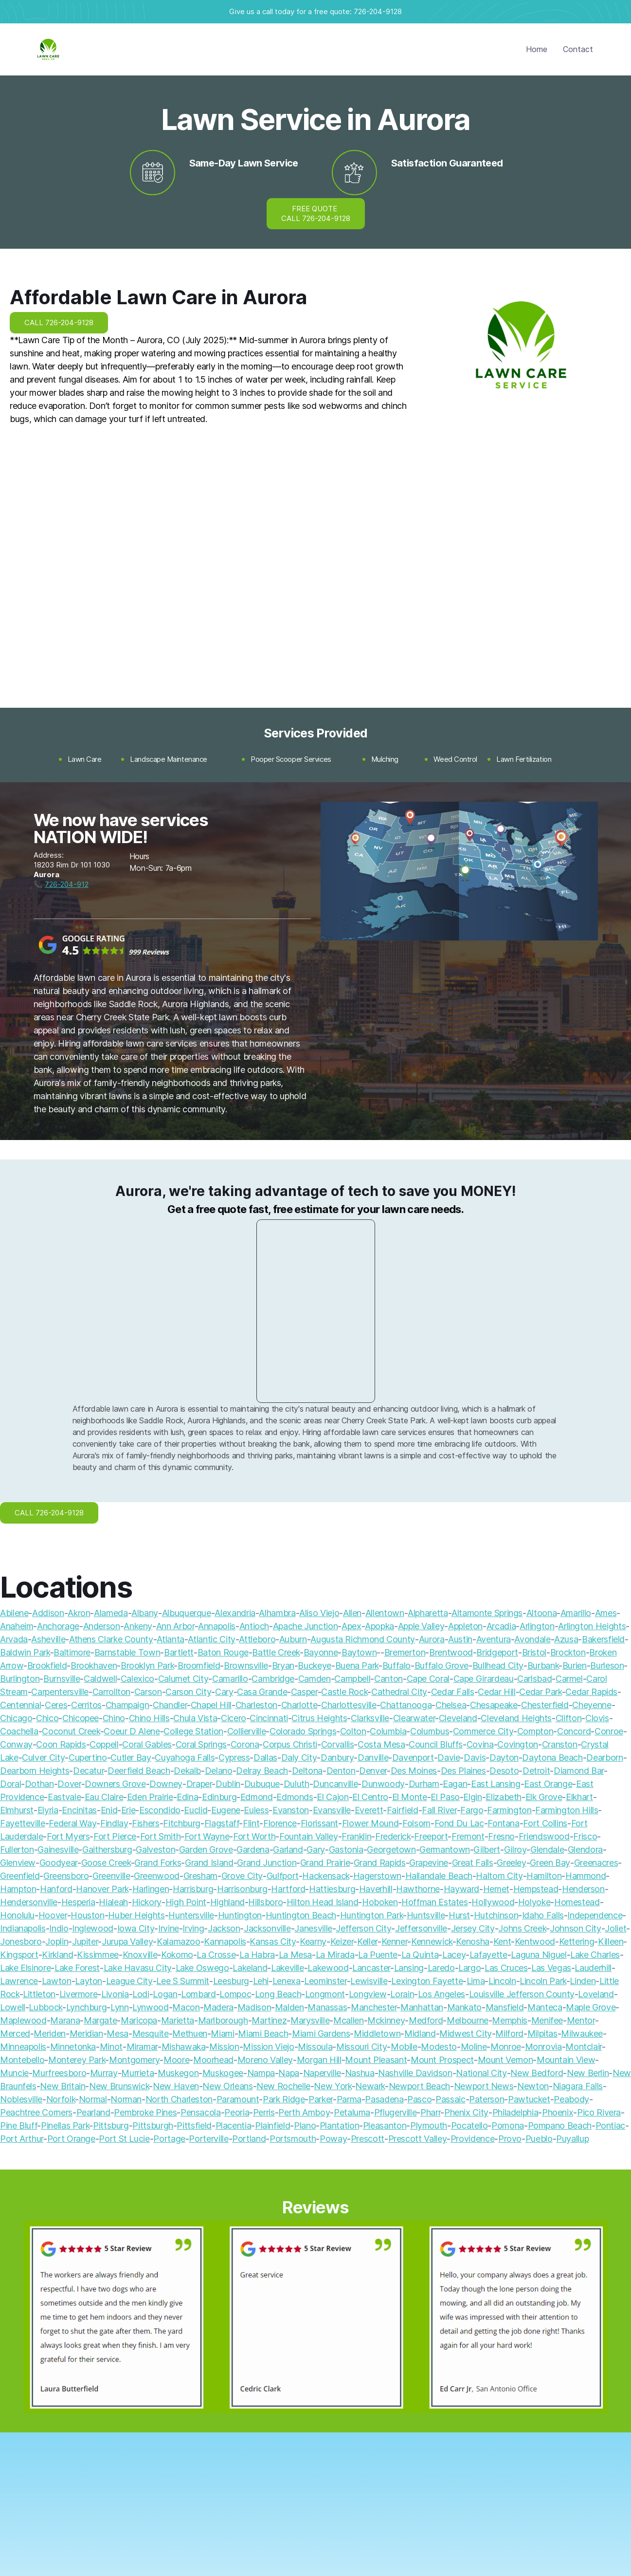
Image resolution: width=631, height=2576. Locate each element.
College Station (193, 1731)
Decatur (88, 1771)
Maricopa (139, 2020)
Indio (58, 1928)
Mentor (581, 2020)
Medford (426, 2020)
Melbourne (467, 2020)
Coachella (19, 1731)
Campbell (352, 1679)
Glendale (547, 1849)
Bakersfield (603, 1639)
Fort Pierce (114, 1836)
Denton (341, 1771)
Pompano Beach (560, 2125)
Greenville (111, 1876)
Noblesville (21, 2099)
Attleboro (257, 1639)
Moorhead (213, 2060)
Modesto (438, 2047)
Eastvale (64, 1797)
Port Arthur (21, 2139)
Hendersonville (28, 1902)
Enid (109, 1810)
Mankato (464, 2007)
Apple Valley (421, 1626)
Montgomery (134, 2060)
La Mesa (295, 1955)
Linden (582, 1981)
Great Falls (472, 1863)
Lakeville (287, 1968)
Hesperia (78, 1902)
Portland (249, 2139)
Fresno (501, 1836)
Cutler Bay (130, 1757)
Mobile (404, 2047)
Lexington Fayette (427, 1981)
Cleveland (458, 1718)
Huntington (240, 1915)
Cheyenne (591, 1705)
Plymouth (428, 2125)
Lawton (57, 1981)
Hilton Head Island (323, 1902)
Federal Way (72, 1823)
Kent (502, 1941)
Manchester (374, 2007)
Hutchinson (496, 1915)
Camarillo (230, 1679)
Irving (193, 1928)
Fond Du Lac (459, 1823)
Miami (222, 2033)
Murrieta (137, 2073)
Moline (474, 2047)
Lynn (119, 2007)
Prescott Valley (417, 2139)
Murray (104, 2073)
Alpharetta (428, 1613)
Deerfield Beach (139, 1771)
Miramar (142, 2047)
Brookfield (47, 1665)
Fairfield (402, 1810)
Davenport (413, 1757)
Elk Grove (543, 1797)
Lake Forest (77, 1968)
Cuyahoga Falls (185, 1757)
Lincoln (502, 1981)
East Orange (548, 1784)
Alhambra (277, 1613)
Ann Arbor (175, 1626)
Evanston (290, 1810)
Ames (606, 1613)
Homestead (577, 1902)
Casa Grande (262, 1692)
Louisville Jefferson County (522, 1994)
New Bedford (536, 2073)
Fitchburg (181, 1823)
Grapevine (428, 1863)
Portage (169, 2139)
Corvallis (337, 1744)
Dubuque (262, 1784)
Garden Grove (206, 1849)
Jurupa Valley (127, 1941)
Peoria (236, 2112)
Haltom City (499, 1876)
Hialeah (113, 1902)
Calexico (137, 1679)
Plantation (339, 2125)
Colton (353, 1731)
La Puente (377, 1955)
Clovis (597, 1718)
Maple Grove (590, 2007)
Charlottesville (349, 1705)
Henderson (583, 1889)
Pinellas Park (65, 2125)
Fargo (471, 1810)
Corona (245, 1744)
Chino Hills (149, 1718)
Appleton (465, 1626)
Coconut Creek (71, 1731)
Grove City (242, 1876)
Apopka (379, 1626)
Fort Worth (254, 1836)
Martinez (269, 2020)
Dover (69, 1784)
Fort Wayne (206, 1836)
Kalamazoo (178, 1941)
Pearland (93, 2112)
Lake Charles (595, 1955)
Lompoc (235, 1994)
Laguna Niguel (538, 1955)
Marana (65, 2020)
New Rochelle (283, 2086)
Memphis (509, 2020)
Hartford (288, 1889)
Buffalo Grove (442, 1665)
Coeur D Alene (132, 1731)
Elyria (47, 1810)
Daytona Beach (552, 1757)
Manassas (327, 2007)
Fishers (145, 1823)
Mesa (117, 2033)
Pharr (430, 2112)
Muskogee (222, 2073)
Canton (388, 1679)
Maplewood (23, 2020)
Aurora (432, 1639)
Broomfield (199, 1665)
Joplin (56, 1941)
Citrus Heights (319, 1718)
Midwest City (465, 2033)
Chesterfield (545, 1705)
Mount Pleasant (376, 2060)
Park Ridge (284, 2099)
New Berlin (588, 2073)
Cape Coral (428, 1679)
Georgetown (391, 1849)
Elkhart (579, 1797)
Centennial (20, 1705)
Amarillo (575, 1613)
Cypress (234, 1757)
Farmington (509, 1810)
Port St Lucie (124, 2139)
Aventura (493, 1639)
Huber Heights (136, 1915)
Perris (264, 2112)
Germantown (444, 1849)
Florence (280, 1823)
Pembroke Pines (145, 2112)
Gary (315, 1849)
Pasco (419, 2099)
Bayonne (321, 1652)
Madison (254, 2007)
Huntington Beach (301, 1915)
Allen (352, 1613)
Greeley (511, 1863)
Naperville (322, 2073)
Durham (424, 1784)
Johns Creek (522, 1928)
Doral (10, 1784)
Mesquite (150, 2033)
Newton (533, 2086)
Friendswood (544, 1836)
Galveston (155, 1849)
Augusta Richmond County (362, 1639)
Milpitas (542, 2033)
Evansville (332, 1810)
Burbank (543, 1665)
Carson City (188, 1692)
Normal (93, 2099)
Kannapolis (225, 1941)
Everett (369, 1810)
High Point (185, 1902)
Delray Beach (262, 1771)
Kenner (394, 1941)
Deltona (307, 1771)
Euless (256, 1810)
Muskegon (178, 2073)
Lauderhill (593, 1968)
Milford (509, 2033)
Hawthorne (418, 1889)
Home (536, 49)
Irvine (168, 1928)
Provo (510, 2139)
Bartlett (179, 1652)
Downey (165, 1784)
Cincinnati (269, 1718)
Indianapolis (23, 1928)
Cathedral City (399, 1692)
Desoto (504, 1771)
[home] (48, 49)
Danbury (337, 1757)
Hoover (52, 1915)
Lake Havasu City (138, 1968)
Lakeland (250, 1968)
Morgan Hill (319, 2060)
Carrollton (111, 1692)
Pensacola (200, 2112)
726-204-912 (67, 884)
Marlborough (223, 2020)
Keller (367, 1941)
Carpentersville (60, 1692)
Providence (472, 2139)
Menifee (547, 2020)
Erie (128, 1810)
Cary (224, 1692)
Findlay (114, 1823)
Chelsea (450, 1705)
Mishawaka (184, 2047)
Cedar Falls (452, 1692)
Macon (185, 2007)
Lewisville (368, 1981)
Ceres (56, 1705)
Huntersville (191, 1915)
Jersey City (473, 1928)
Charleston (256, 1705)
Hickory (147, 1902)
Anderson (101, 1626)
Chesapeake (493, 1705)
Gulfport (283, 1876)
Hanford (56, 1889)
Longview (368, 1994)
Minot (111, 2047)
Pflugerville (395, 2112)
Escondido (159, 1810)
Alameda (110, 1613)
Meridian (86, 2033)
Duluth (296, 1784)
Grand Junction (266, 1863)
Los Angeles (441, 1994)
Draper (199, 1784)
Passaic (450, 2099)
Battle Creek (276, 1652)
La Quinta (420, 1955)
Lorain (402, 1994)
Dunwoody (383, 1784)
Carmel (569, 1679)
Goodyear (58, 1863)
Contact (578, 49)
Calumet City (183, 1679)
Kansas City (273, 1941)
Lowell (12, 2007)
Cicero (233, 1718)
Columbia (388, 1731)
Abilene (14, 1613)
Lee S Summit (182, 1981)
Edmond (256, 1797)
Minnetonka (73, 2047)
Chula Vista (195, 1718)
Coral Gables (147, 1744)
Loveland (595, 1994)
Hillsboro (265, 1902)
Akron (79, 1613)
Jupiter (85, 1941)
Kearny (313, 1941)
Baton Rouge (223, 1652)
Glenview (18, 1863)
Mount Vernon (505, 2060)
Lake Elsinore (25, 1968)
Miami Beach (263, 2033)
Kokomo (177, 1955)
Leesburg (231, 1981)
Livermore (78, 1994)
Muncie (14, 2073)
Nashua (360, 2073)
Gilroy (515, 1849)
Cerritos (86, 1705)
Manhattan (421, 2007)
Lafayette (488, 1955)
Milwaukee (582, 2033)
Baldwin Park (25, 1652)
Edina (187, 1797)
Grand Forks (157, 1863)
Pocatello (469, 2125)
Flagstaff (221, 1823)
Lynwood (150, 2007)
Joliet (615, 1928)
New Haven (176, 2086)
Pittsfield (194, 2125)
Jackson (224, 1928)
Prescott (367, 2139)
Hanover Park (102, 1889)
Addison (48, 1613)
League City (129, 1981)
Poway (333, 2139)
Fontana (503, 1823)
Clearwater (414, 1718)
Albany (144, 1613)
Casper (304, 1692)
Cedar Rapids (591, 1692)
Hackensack (325, 1876)
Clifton (568, 1718)
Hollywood (492, 1902)
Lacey (454, 1955)
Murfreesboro (59, 2073)
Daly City (299, 1757)
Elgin (472, 1797)
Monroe (505, 2047)
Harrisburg (193, 1889)
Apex (351, 1626)
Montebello (22, 2060)
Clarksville (370, 1718)
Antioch (254, 1626)
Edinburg (219, 1797)
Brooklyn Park (147, 1665)
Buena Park (357, 1665)
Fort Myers (68, 1836)
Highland (227, 1902)
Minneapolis (23, 2047)
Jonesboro (21, 1941)
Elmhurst (17, 1810)
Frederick (393, 1836)
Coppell (104, 1744)
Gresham (200, 1876)
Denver (373, 1771)
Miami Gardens (321, 2033)
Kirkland (57, 1955)
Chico (47, 1718)
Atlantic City (211, 1639)
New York (332, 2086)
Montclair (583, 2047)
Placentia (234, 2125)
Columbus (429, 1731)
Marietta (177, 2020)
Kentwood (535, 1941)
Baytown (359, 1652)
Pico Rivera (599, 2112)
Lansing (409, 1968)
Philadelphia (515, 2112)
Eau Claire (104, 1797)
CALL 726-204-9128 (58, 322)
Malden (289, 2007)
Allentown (384, 1613)
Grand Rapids (380, 1863)
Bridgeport (497, 1652)
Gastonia (346, 1849)
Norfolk (60, 2099)
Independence (594, 1915)
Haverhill (376, 1889)
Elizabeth (504, 1797)
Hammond (585, 1876)
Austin (460, 1639)
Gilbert (486, 1849)
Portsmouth (293, 2139)
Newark (370, 2086)
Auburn (293, 1639)
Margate (100, 2020)
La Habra (257, 1955)
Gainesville (57, 1849)
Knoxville (140, 1955)
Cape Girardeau (483, 1679)
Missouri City (361, 2047)
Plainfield (272, 2125)
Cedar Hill (496, 1692)
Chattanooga (406, 1705)
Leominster (325, 1981)
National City (481, 2073)
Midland (419, 2033)
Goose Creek (106, 1863)
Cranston (559, 1744)
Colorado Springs (303, 1731)
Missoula (315, 2047)
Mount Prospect (442, 2060)
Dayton (504, 1757)
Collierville (246, 1731)
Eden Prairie (150, 1797)
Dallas (265, 1757)
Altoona (541, 1613)
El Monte (409, 1797)
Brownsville (246, 1665)
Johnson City (575, 1928)
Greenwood (157, 1876)
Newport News (484, 2086)
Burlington (19, 1679)
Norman (126, 2099)
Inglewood (92, 1928)
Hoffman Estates (434, 1902)
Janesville (313, 1928)
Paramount (237, 2099)
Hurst (459, 1915)
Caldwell (100, 1679)
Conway (16, 1744)
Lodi (140, 1994)
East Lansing (496, 1784)
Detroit (536, 1771)
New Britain (62, 2086)
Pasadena (384, 2099)
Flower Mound (370, 1823)
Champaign (127, 1705)
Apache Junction (305, 1626)
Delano (219, 1771)
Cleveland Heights (516, 1718)
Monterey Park (76, 2060)
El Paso (445, 1797)
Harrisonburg (242, 1889)
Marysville (309, 2020)
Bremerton (405, 1652)
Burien (574, 1665)
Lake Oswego (202, 1968)
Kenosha (472, 1941)
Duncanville (335, 1784)
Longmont (325, 1994)
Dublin (228, 1784)
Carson (148, 1692)
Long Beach (278, 1994)
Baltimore (72, 1652)
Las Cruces (506, 1968)
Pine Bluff (18, 2125)
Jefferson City (363, 1928)
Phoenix (557, 2112)
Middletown (377, 2033)
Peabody (571, 2099)
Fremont (467, 1836)
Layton (88, 1981)
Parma (349, 2099)
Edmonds (294, 1797)
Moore (176, 2060)
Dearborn (604, 1757)
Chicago (16, 1718)
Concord (574, 1731)
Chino (114, 1718)
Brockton (568, 1652)
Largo (469, 1968)
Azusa (566, 1639)
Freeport (431, 1836)
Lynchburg (86, 2007)
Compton (535, 1731)
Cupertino (88, 1757)
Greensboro (66, 1876)
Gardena (252, 1849)
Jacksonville (267, 1928)
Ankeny (138, 1626)
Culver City (43, 1757)
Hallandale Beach (438, 1876)
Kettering (577, 1941)
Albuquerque (186, 1613)
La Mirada (335, 1955)
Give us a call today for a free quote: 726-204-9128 (315, 11)
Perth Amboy (304, 2112)
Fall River (439, 1810)
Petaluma (352, 2112)
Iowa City (136, 1928)
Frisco (585, 1836)
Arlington (537, 1626)
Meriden (49, 2033)
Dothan (39, 1784)
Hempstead (536, 1889)
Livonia (114, 1994)
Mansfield (505, 2007)
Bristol (534, 1652)
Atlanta (170, 1639)
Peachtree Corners (36, 2112)
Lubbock (45, 2007)
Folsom (416, 1823)
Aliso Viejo (319, 1613)
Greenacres (596, 1863)
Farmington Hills (566, 1810)
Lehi (261, 1981)
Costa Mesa (381, 1744)
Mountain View (566, 2060)
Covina (480, 1744)
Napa (288, 2073)
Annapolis (216, 1626)
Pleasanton (384, 2125)
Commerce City (483, 1731)
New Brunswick (119, 2086)
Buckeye (314, 1665)
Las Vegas (551, 1968)
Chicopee (80, 1718)
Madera (218, 2007)
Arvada (14, 1639)
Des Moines (414, 1771)
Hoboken (379, 1902)
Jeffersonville (421, 1928)
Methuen (189, 2033)
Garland (288, 1849)
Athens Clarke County (111, 1639)
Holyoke (534, 1902)
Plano (305, 2125)
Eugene (225, 1810)
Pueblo (539, 2139)
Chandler (170, 1705)
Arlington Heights (592, 1626)
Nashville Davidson (415, 2073)
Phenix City (466, 2112)
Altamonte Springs (487, 1613)
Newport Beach (419, 2086)
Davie (448, 1757)
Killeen (610, 1941)
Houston (87, 1915)
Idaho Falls (543, 1915)
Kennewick (431, 1941)
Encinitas (79, 1810)
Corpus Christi (290, 1744)
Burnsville (61, 1679)
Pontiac (610, 2125)
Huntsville (426, 1915)
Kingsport (19, 1955)
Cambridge (273, 1679)
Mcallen (348, 2020)
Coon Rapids (61, 1744)
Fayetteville (22, 1823)
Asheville (48, 1639)
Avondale (532, 1639)
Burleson (607, 1665)
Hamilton (543, 1876)
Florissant (319, 1823)
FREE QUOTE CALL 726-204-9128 (315, 213)
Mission (224, 2047)
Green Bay (550, 1863)
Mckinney (386, 2020)
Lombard (198, 1994)
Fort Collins (545, 1823)
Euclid (195, 1810)
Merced (15, 2033)
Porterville (208, 2139)
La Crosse (216, 1955)
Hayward (461, 1889)
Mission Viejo (268, 2047)
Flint (251, 1823)
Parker (320, 2099)
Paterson (486, 2099)
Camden (314, 1679)
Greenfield (19, 1876)
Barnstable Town (127, 1652)
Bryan (283, 1665)
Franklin (356, 1836)
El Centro (370, 1797)
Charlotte (299, 1705)
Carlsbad (534, 1679)
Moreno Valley (265, 2060)
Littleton (39, 1994)
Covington (517, 1744)
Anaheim (16, 1626)
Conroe (609, 1731)
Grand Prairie (325, 1863)
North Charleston (179, 2099)
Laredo (441, 1968)
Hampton (18, 1889)
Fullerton (17, 1849)
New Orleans (227, 2086)
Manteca (544, 2007)
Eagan (455, 1784)
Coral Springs (201, 1744)
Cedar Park (540, 1692)
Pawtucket (529, 2099)
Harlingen (150, 1889)
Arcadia (501, 1626)
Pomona (507, 2125)
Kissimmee (98, 1955)
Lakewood (327, 1968)
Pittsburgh (152, 2125)
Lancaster (371, 1968)
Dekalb (187, 1771)
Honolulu (17, 1915)
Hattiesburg (332, 1889)
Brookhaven (94, 1665)
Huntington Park (371, 1915)
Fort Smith (160, 1836)
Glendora (585, 1849)
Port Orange (71, 2139)
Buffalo (396, 1665)
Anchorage (58, 1626)
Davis (475, 1757)
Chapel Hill (211, 1705)
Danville (373, 1757)
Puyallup (572, 2139)
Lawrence (19, 1981)
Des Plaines (463, 1771)
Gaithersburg (107, 1849)
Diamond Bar (579, 1771)
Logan (165, 1994)
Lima (476, 1981)
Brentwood (451, 1652)
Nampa (261, 2073)
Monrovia (543, 2047)
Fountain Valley (308, 1836)
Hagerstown (377, 1876)
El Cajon (332, 1797)
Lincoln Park (543, 1981)
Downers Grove (115, 1784)
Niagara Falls (578, 2086)
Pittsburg (111, 2125)
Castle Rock (344, 1692)
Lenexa (286, 1981)
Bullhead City (497, 1665)
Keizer (342, 1941)
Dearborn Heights (34, 1771)
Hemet (496, 1889)
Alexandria (235, 1613)
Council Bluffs (436, 1744)
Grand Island (209, 1863)
